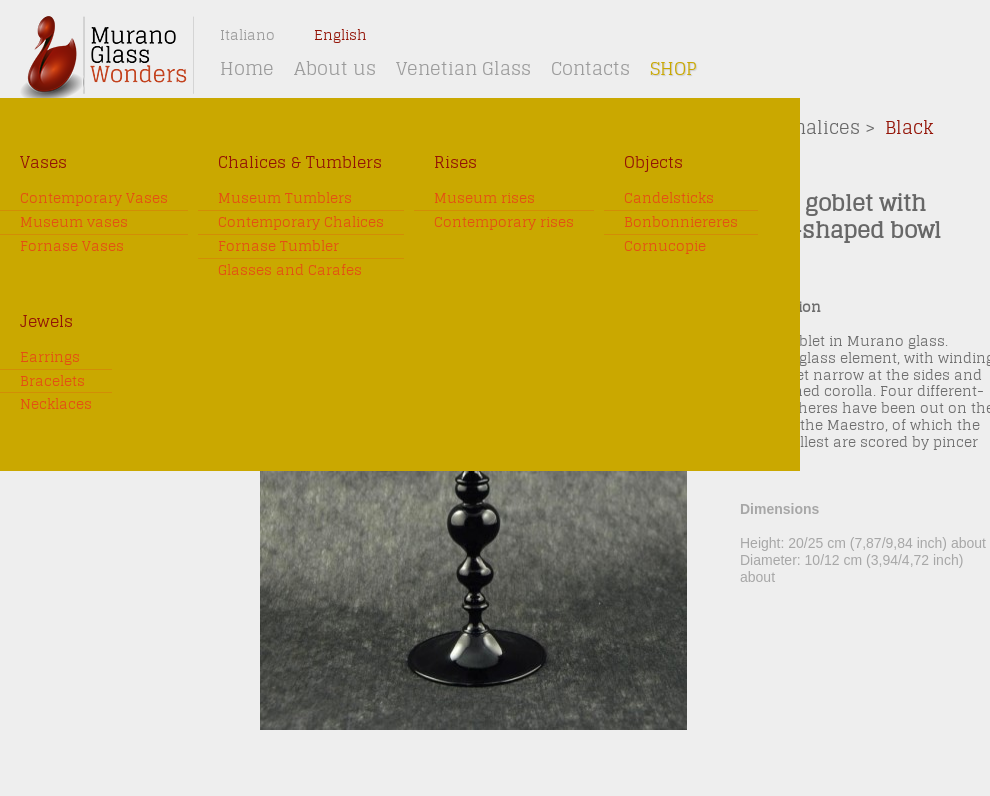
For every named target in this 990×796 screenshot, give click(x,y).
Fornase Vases (72, 246)
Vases (43, 162)
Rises (455, 162)
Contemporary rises (504, 222)
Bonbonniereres (681, 222)
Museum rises (484, 198)
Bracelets (52, 381)
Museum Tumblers (285, 198)
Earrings (50, 357)
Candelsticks (669, 198)
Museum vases (74, 222)
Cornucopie (665, 246)
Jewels (46, 321)
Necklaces (56, 404)
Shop (673, 68)
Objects (653, 162)
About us (335, 68)
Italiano (247, 35)
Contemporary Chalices (301, 222)
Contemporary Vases (94, 198)
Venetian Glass (463, 68)
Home (247, 68)
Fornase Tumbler (278, 246)
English (340, 35)
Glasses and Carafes (290, 270)
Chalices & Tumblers (300, 162)
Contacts (590, 68)
